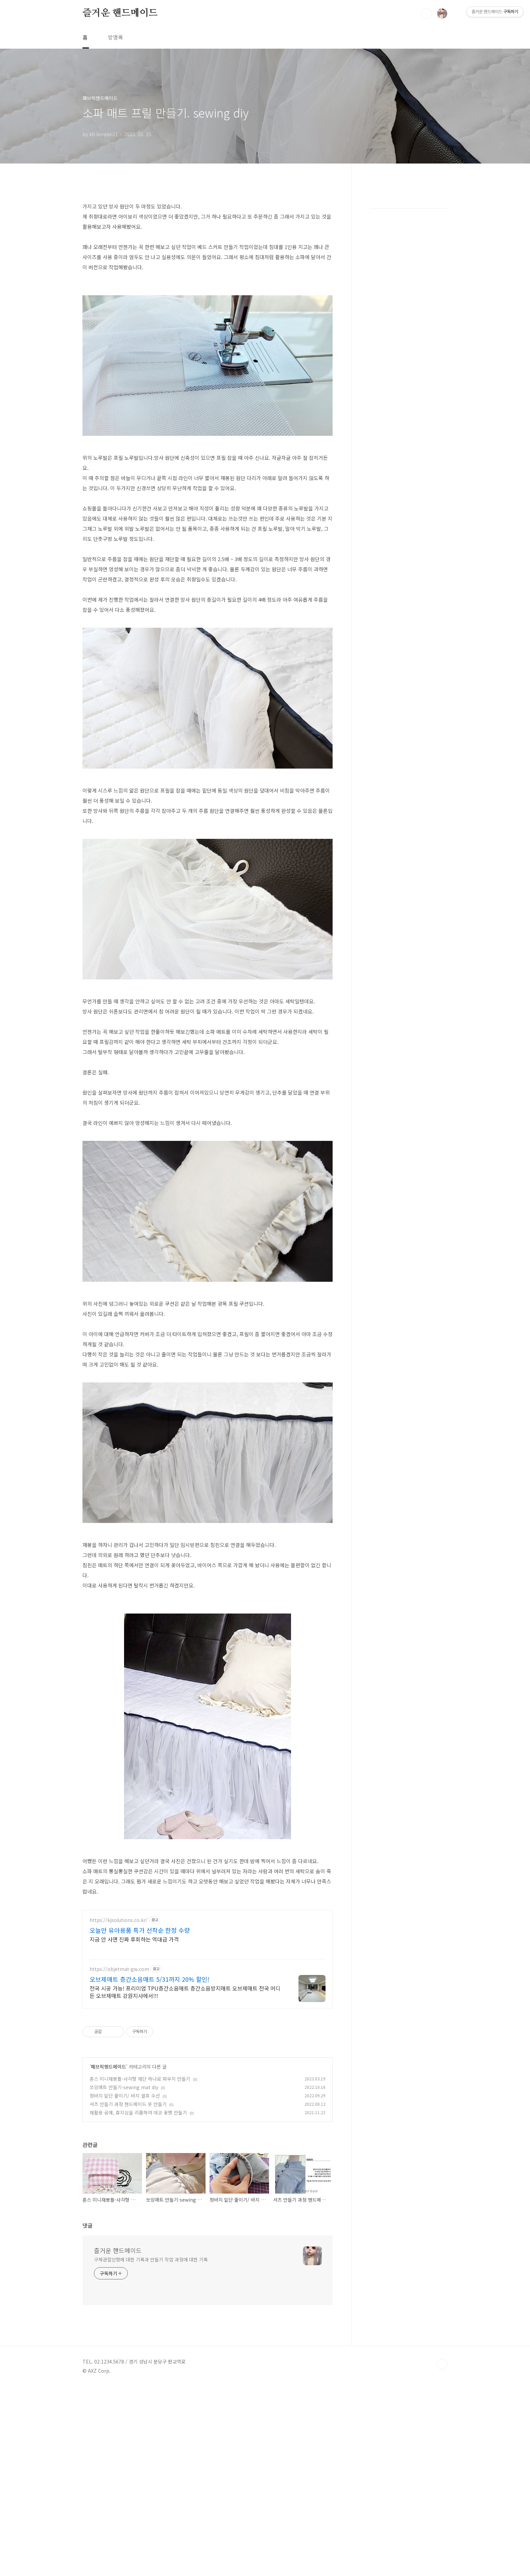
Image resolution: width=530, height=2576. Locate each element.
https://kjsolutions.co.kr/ (119, 2015)
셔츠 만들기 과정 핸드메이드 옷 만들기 (128, 2198)
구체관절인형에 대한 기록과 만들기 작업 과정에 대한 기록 (151, 2354)
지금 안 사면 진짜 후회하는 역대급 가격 (134, 2033)
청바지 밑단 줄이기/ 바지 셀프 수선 (125, 2190)
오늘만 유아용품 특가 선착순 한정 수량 (140, 2025)
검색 (426, 13)
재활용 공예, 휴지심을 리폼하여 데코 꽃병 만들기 (138, 2207)
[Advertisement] (207, 1950)
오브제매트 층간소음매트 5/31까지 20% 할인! (150, 2074)
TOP (442, 2458)
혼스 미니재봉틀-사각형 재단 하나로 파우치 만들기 (140, 2173)
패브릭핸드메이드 (108, 2161)
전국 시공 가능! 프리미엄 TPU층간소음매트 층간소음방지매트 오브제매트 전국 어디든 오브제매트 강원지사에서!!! (185, 2086)
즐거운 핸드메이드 (120, 13)
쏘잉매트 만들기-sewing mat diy (124, 2181)
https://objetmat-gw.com (119, 2064)
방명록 (115, 37)
